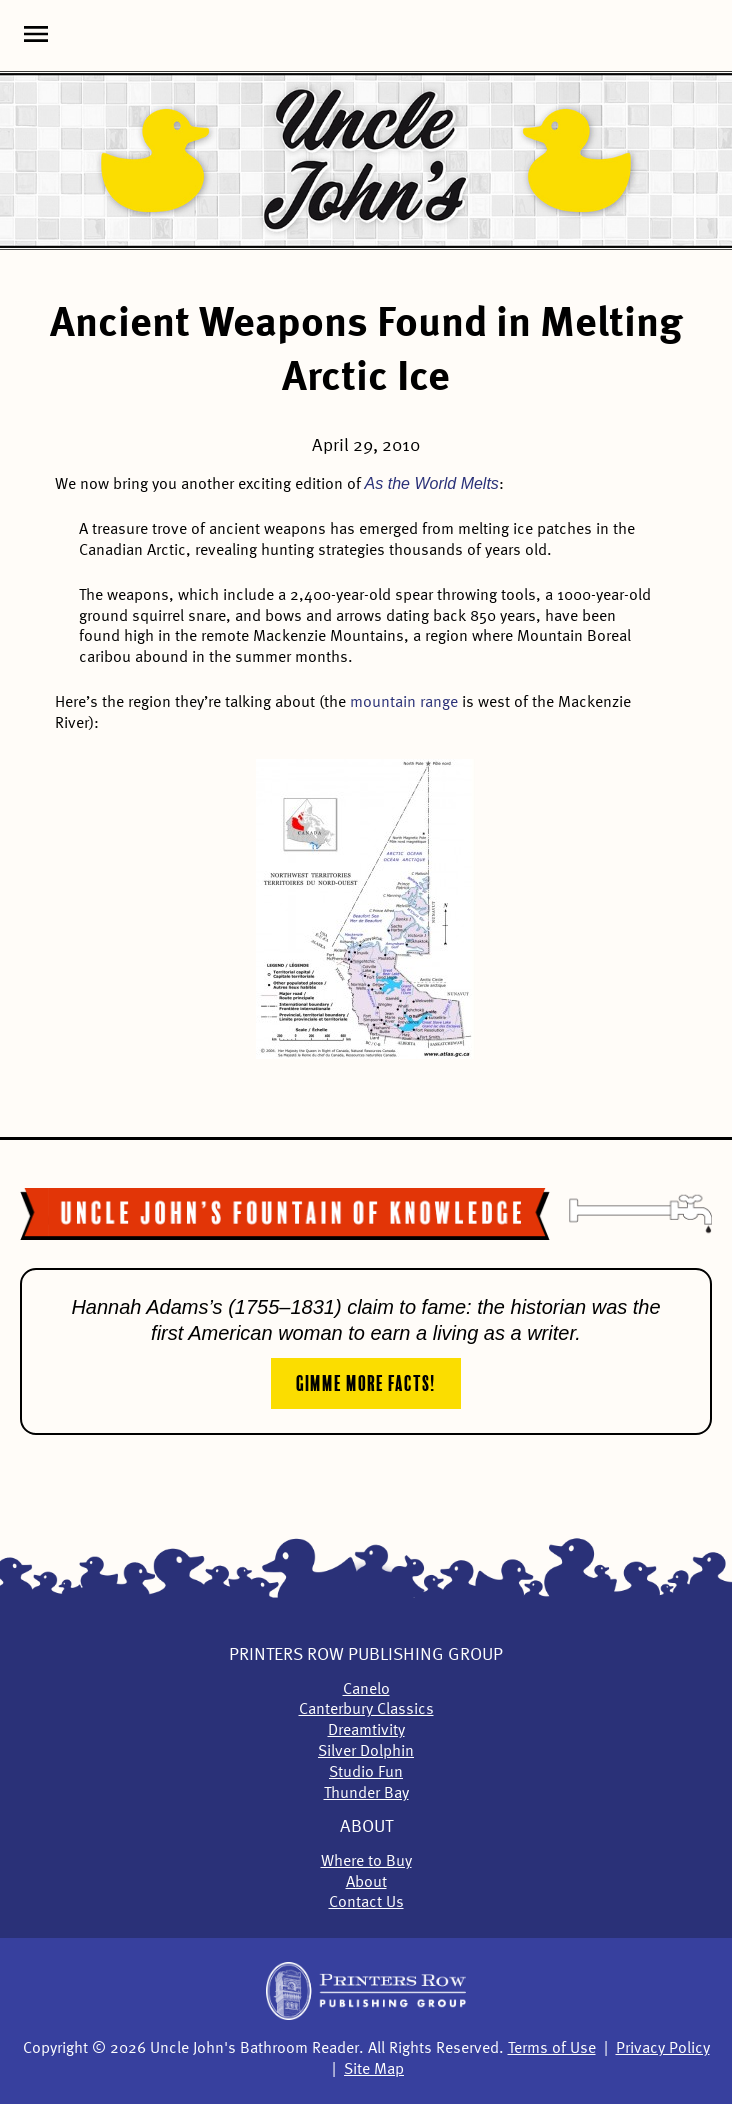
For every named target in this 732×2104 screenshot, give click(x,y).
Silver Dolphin (366, 1752)
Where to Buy (366, 1862)
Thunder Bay (366, 1794)
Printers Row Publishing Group (366, 1655)
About (366, 1827)
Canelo (366, 1690)
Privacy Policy (663, 2049)
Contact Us (366, 1903)
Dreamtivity (366, 1731)
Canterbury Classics (366, 1710)
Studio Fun (366, 1773)
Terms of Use (552, 2049)
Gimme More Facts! (366, 1381)
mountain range (404, 703)
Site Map (374, 2070)
